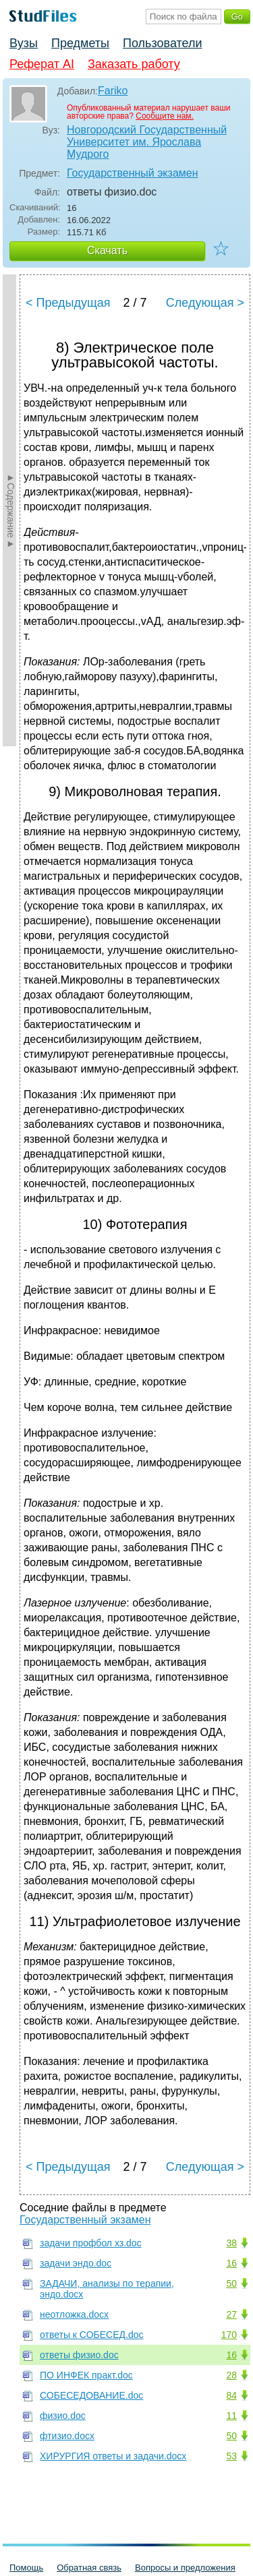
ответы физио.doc (79, 2354)
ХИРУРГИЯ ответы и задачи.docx (113, 2456)
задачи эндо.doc (75, 2263)
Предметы (80, 43)
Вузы (23, 43)
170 (229, 2334)
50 (231, 2283)
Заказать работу (134, 64)
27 (231, 2314)
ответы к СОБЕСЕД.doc (91, 2334)
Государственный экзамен (132, 173)
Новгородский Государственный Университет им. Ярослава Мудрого (147, 142)
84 (231, 2395)
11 (231, 2415)
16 (231, 2263)
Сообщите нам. (165, 116)
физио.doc (63, 2415)
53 (231, 2456)
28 (231, 2375)
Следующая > (205, 302)
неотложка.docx (74, 2314)
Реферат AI (41, 64)
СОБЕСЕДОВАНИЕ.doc (91, 2395)
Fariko (113, 90)
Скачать (107, 250)
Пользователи (162, 43)
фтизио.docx (67, 2435)
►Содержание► (10, 510)
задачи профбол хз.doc (91, 2243)
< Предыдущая (68, 302)
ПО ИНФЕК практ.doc (86, 2375)
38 (231, 2243)
